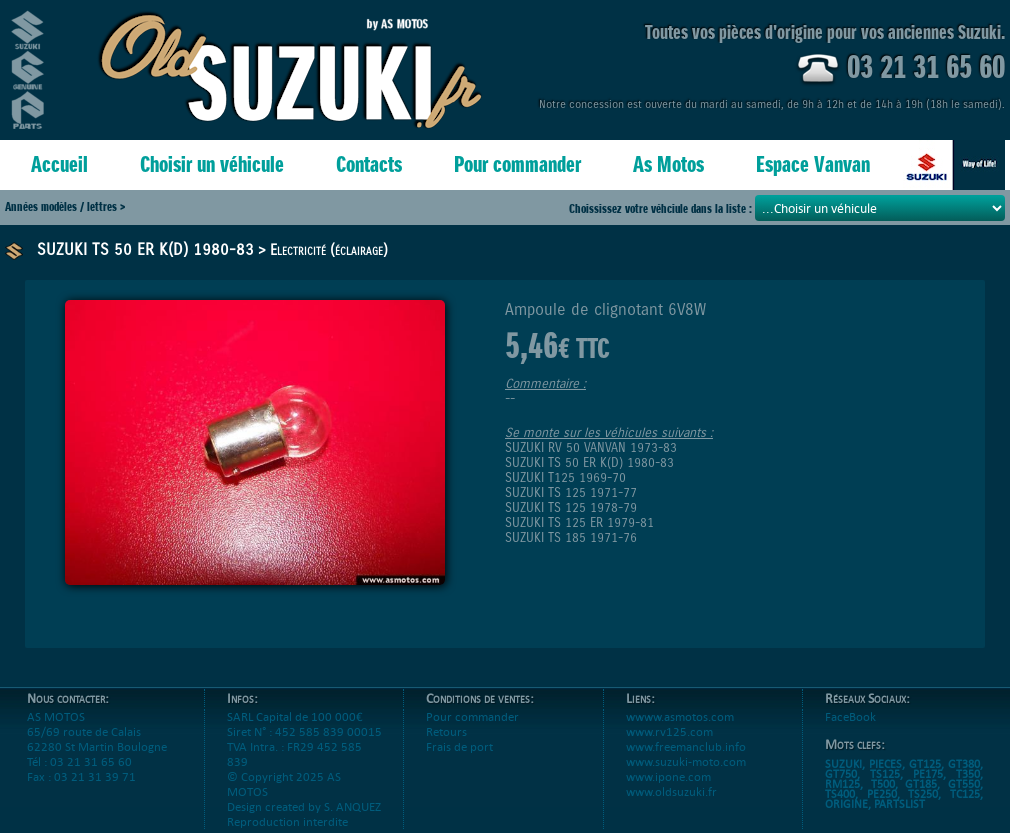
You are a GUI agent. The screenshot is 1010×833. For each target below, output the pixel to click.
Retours (446, 731)
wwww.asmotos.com (680, 716)
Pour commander (517, 164)
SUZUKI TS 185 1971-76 (571, 537)
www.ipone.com (668, 776)
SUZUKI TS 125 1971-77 (571, 492)
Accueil (59, 164)
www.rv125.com (669, 731)
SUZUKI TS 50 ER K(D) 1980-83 (145, 249)
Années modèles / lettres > (65, 206)
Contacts (369, 164)
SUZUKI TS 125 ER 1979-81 (579, 522)
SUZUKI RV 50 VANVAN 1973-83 (591, 447)
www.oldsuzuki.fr (671, 791)
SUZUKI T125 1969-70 (565, 477)
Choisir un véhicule (212, 164)
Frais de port (459, 746)
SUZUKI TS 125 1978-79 (571, 507)
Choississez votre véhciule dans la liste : (662, 208)
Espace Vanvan (813, 164)
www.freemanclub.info (686, 746)
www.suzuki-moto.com (686, 761)
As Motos (668, 164)
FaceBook (850, 716)
